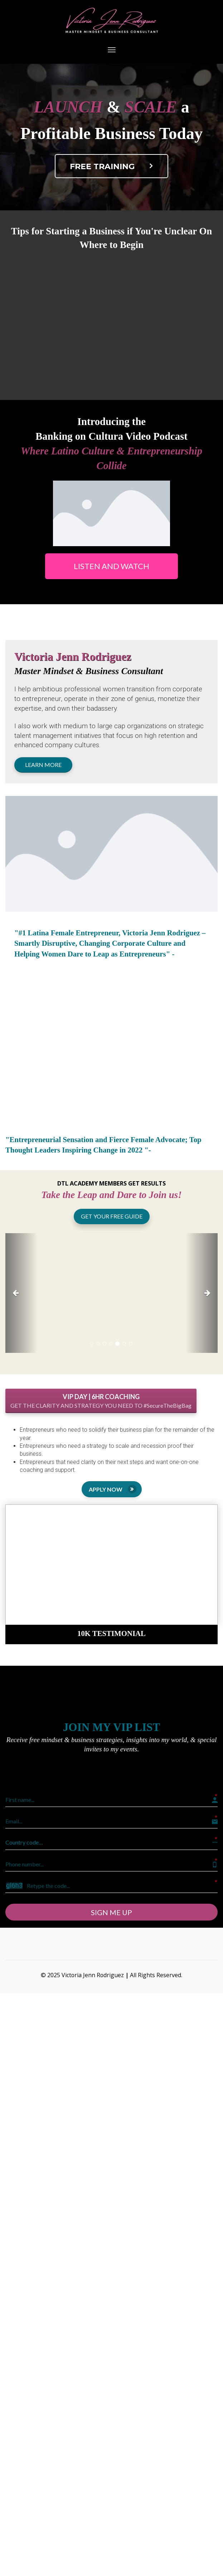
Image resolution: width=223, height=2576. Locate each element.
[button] (21, 1293)
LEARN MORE (43, 764)
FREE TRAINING (113, 166)
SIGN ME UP (111, 1912)
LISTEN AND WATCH (111, 566)
